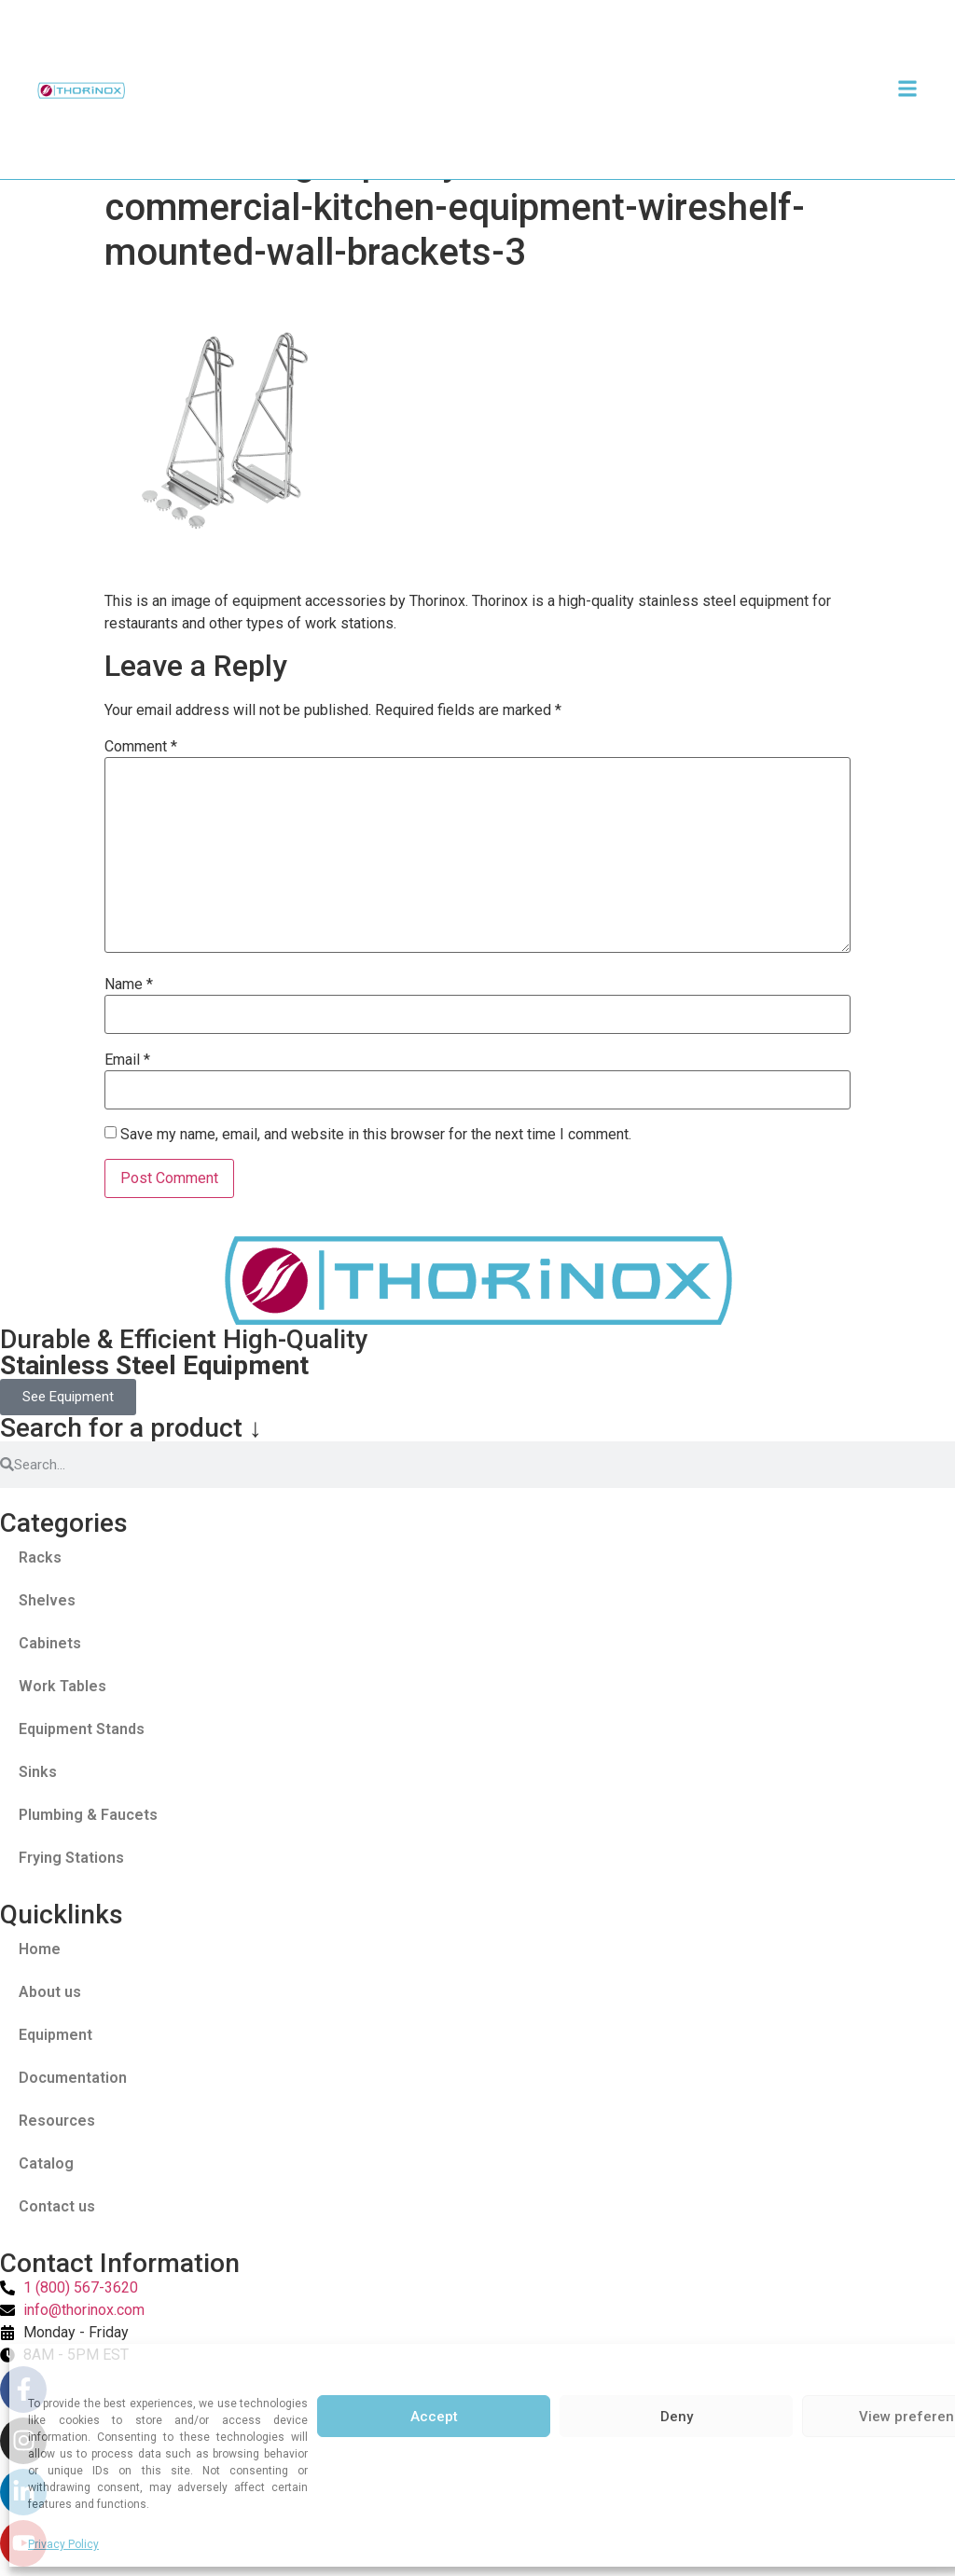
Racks (40, 1557)
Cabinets (50, 1643)
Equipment (55, 2035)
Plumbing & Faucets (88, 1815)
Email (127, 1060)
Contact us (57, 2206)
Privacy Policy (63, 2544)
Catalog (46, 2163)
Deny (676, 2416)
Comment (140, 746)
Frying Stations (71, 1858)
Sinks (38, 1772)
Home (40, 1949)
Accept (434, 2416)
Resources (57, 2120)
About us (50, 1992)
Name (128, 984)
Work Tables (62, 1686)
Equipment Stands (82, 1729)
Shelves (47, 1600)
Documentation (73, 2078)
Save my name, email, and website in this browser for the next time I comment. (375, 1134)
